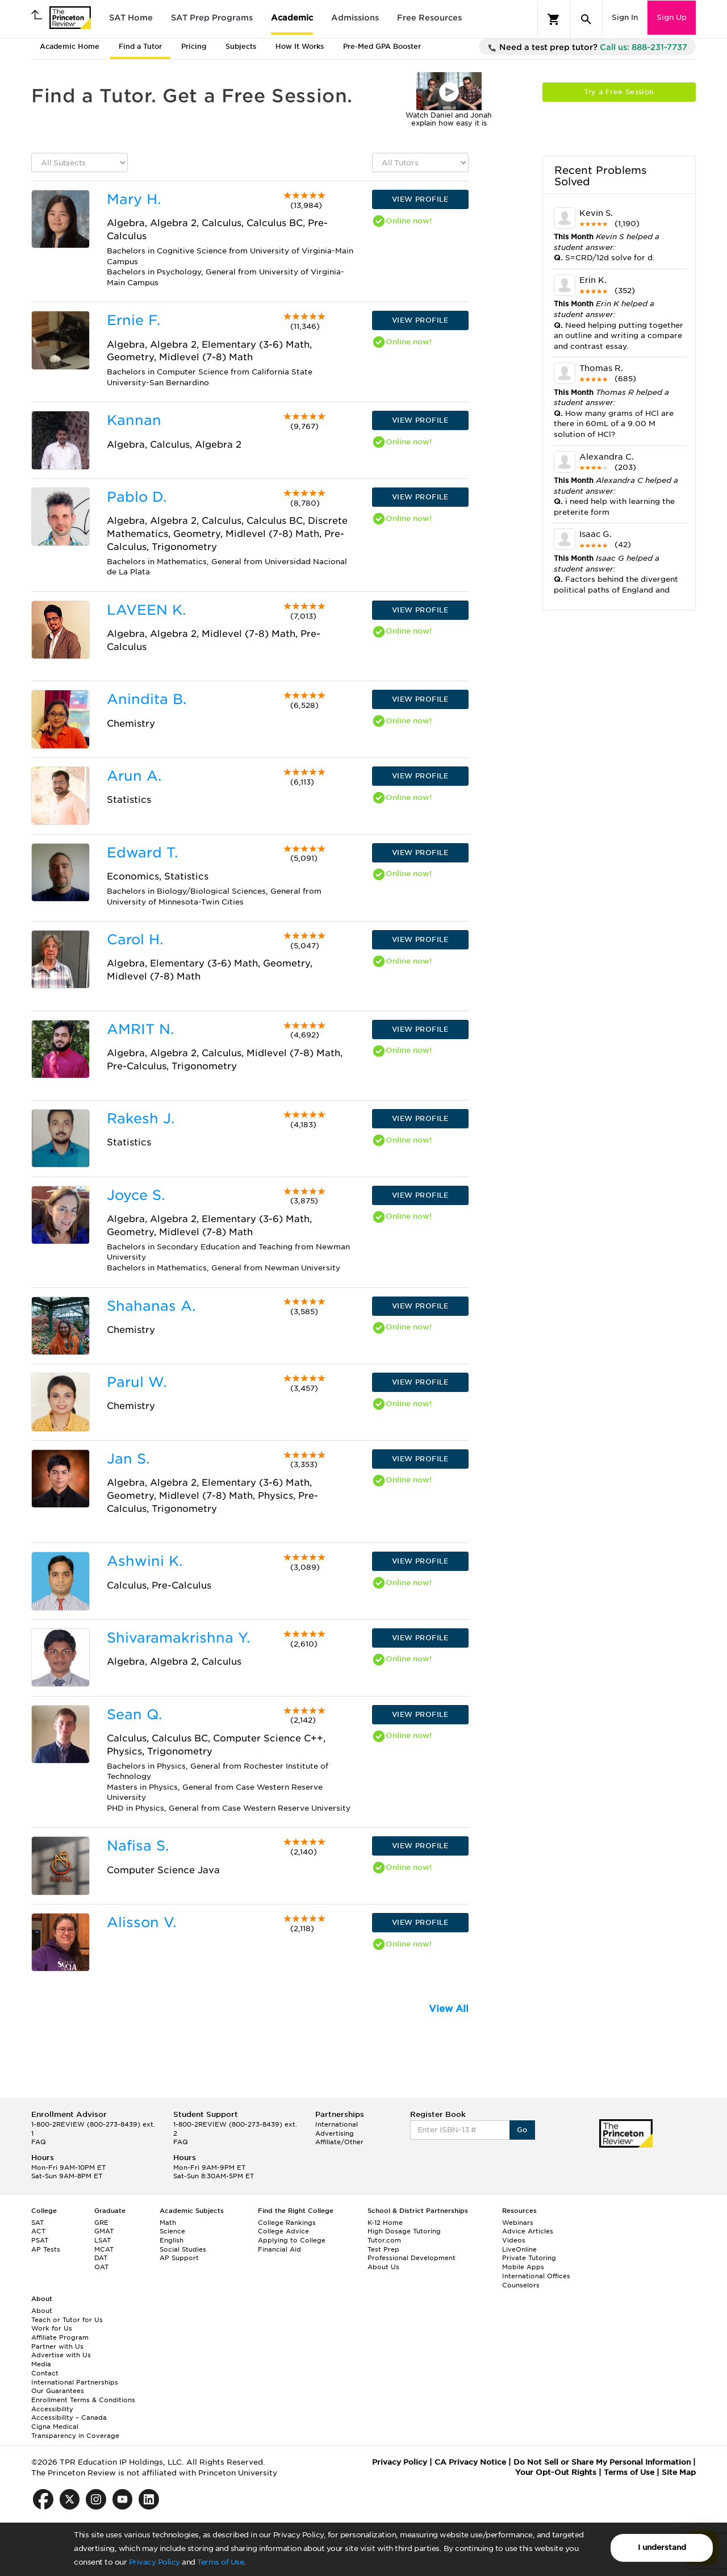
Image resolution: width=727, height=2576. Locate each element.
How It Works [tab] (299, 46)
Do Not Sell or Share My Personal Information (602, 2462)
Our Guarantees (57, 2391)
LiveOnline (519, 2249)
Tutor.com (384, 2240)
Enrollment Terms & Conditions (83, 2400)
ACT (38, 2231)
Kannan (134, 420)
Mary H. (134, 199)
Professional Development (411, 2258)
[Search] (586, 19)
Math (168, 2223)
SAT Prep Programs (212, 17)
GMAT (104, 2231)
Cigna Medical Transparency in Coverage (75, 2431)
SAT (37, 2223)
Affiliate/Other (339, 2142)
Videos (513, 2240)
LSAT (102, 2240)
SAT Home (131, 17)
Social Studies (183, 2249)
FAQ (38, 2142)
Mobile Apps (523, 2267)
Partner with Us (57, 2346)
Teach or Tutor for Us (67, 2320)
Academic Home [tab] (69, 46)
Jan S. (128, 1458)
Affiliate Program (60, 2337)
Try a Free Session (619, 91)
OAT (101, 2267)
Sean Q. (134, 1714)
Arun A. (134, 776)
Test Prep (383, 2249)
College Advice (283, 2231)
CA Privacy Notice (470, 2462)
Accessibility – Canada (69, 2417)
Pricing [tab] (193, 46)
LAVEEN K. (146, 610)
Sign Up (672, 17)
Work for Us (51, 2328)
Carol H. (135, 939)
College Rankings (287, 2223)
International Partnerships (74, 2382)
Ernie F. (133, 320)
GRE (101, 2223)
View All (449, 2008)
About (41, 2311)
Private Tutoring (529, 2258)
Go (522, 2129)
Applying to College (291, 2240)
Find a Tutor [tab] (140, 46)
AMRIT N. (140, 1029)
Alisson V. (141, 1922)
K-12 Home (385, 2223)
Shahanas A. (151, 1306)
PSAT (39, 2240)
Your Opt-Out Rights (555, 2472)
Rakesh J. (140, 1118)
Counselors (521, 2285)
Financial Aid (279, 2249)
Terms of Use (220, 2562)
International (336, 2124)
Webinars (517, 2223)
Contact (45, 2373)
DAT (100, 2258)
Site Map (679, 2472)
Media (41, 2364)
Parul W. (136, 1382)
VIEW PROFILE (420, 199)
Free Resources (429, 17)
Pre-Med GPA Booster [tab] (382, 46)
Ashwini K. (144, 1561)
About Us (383, 2267)
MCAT (104, 2249)
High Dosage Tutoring (404, 2231)
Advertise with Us (61, 2355)
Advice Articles (527, 2231)
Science (172, 2231)
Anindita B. (146, 699)
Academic (292, 17)
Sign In (625, 17)
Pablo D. (136, 497)
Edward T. (142, 852)
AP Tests (45, 2249)
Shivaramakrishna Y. (178, 1637)
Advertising (334, 2133)
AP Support (179, 2258)
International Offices (536, 2276)
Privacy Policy (154, 2562)
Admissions (355, 17)
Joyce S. (136, 1195)
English (171, 2240)
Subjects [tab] (240, 46)
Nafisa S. (138, 1845)
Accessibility (52, 2409)
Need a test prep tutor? (587, 48)
